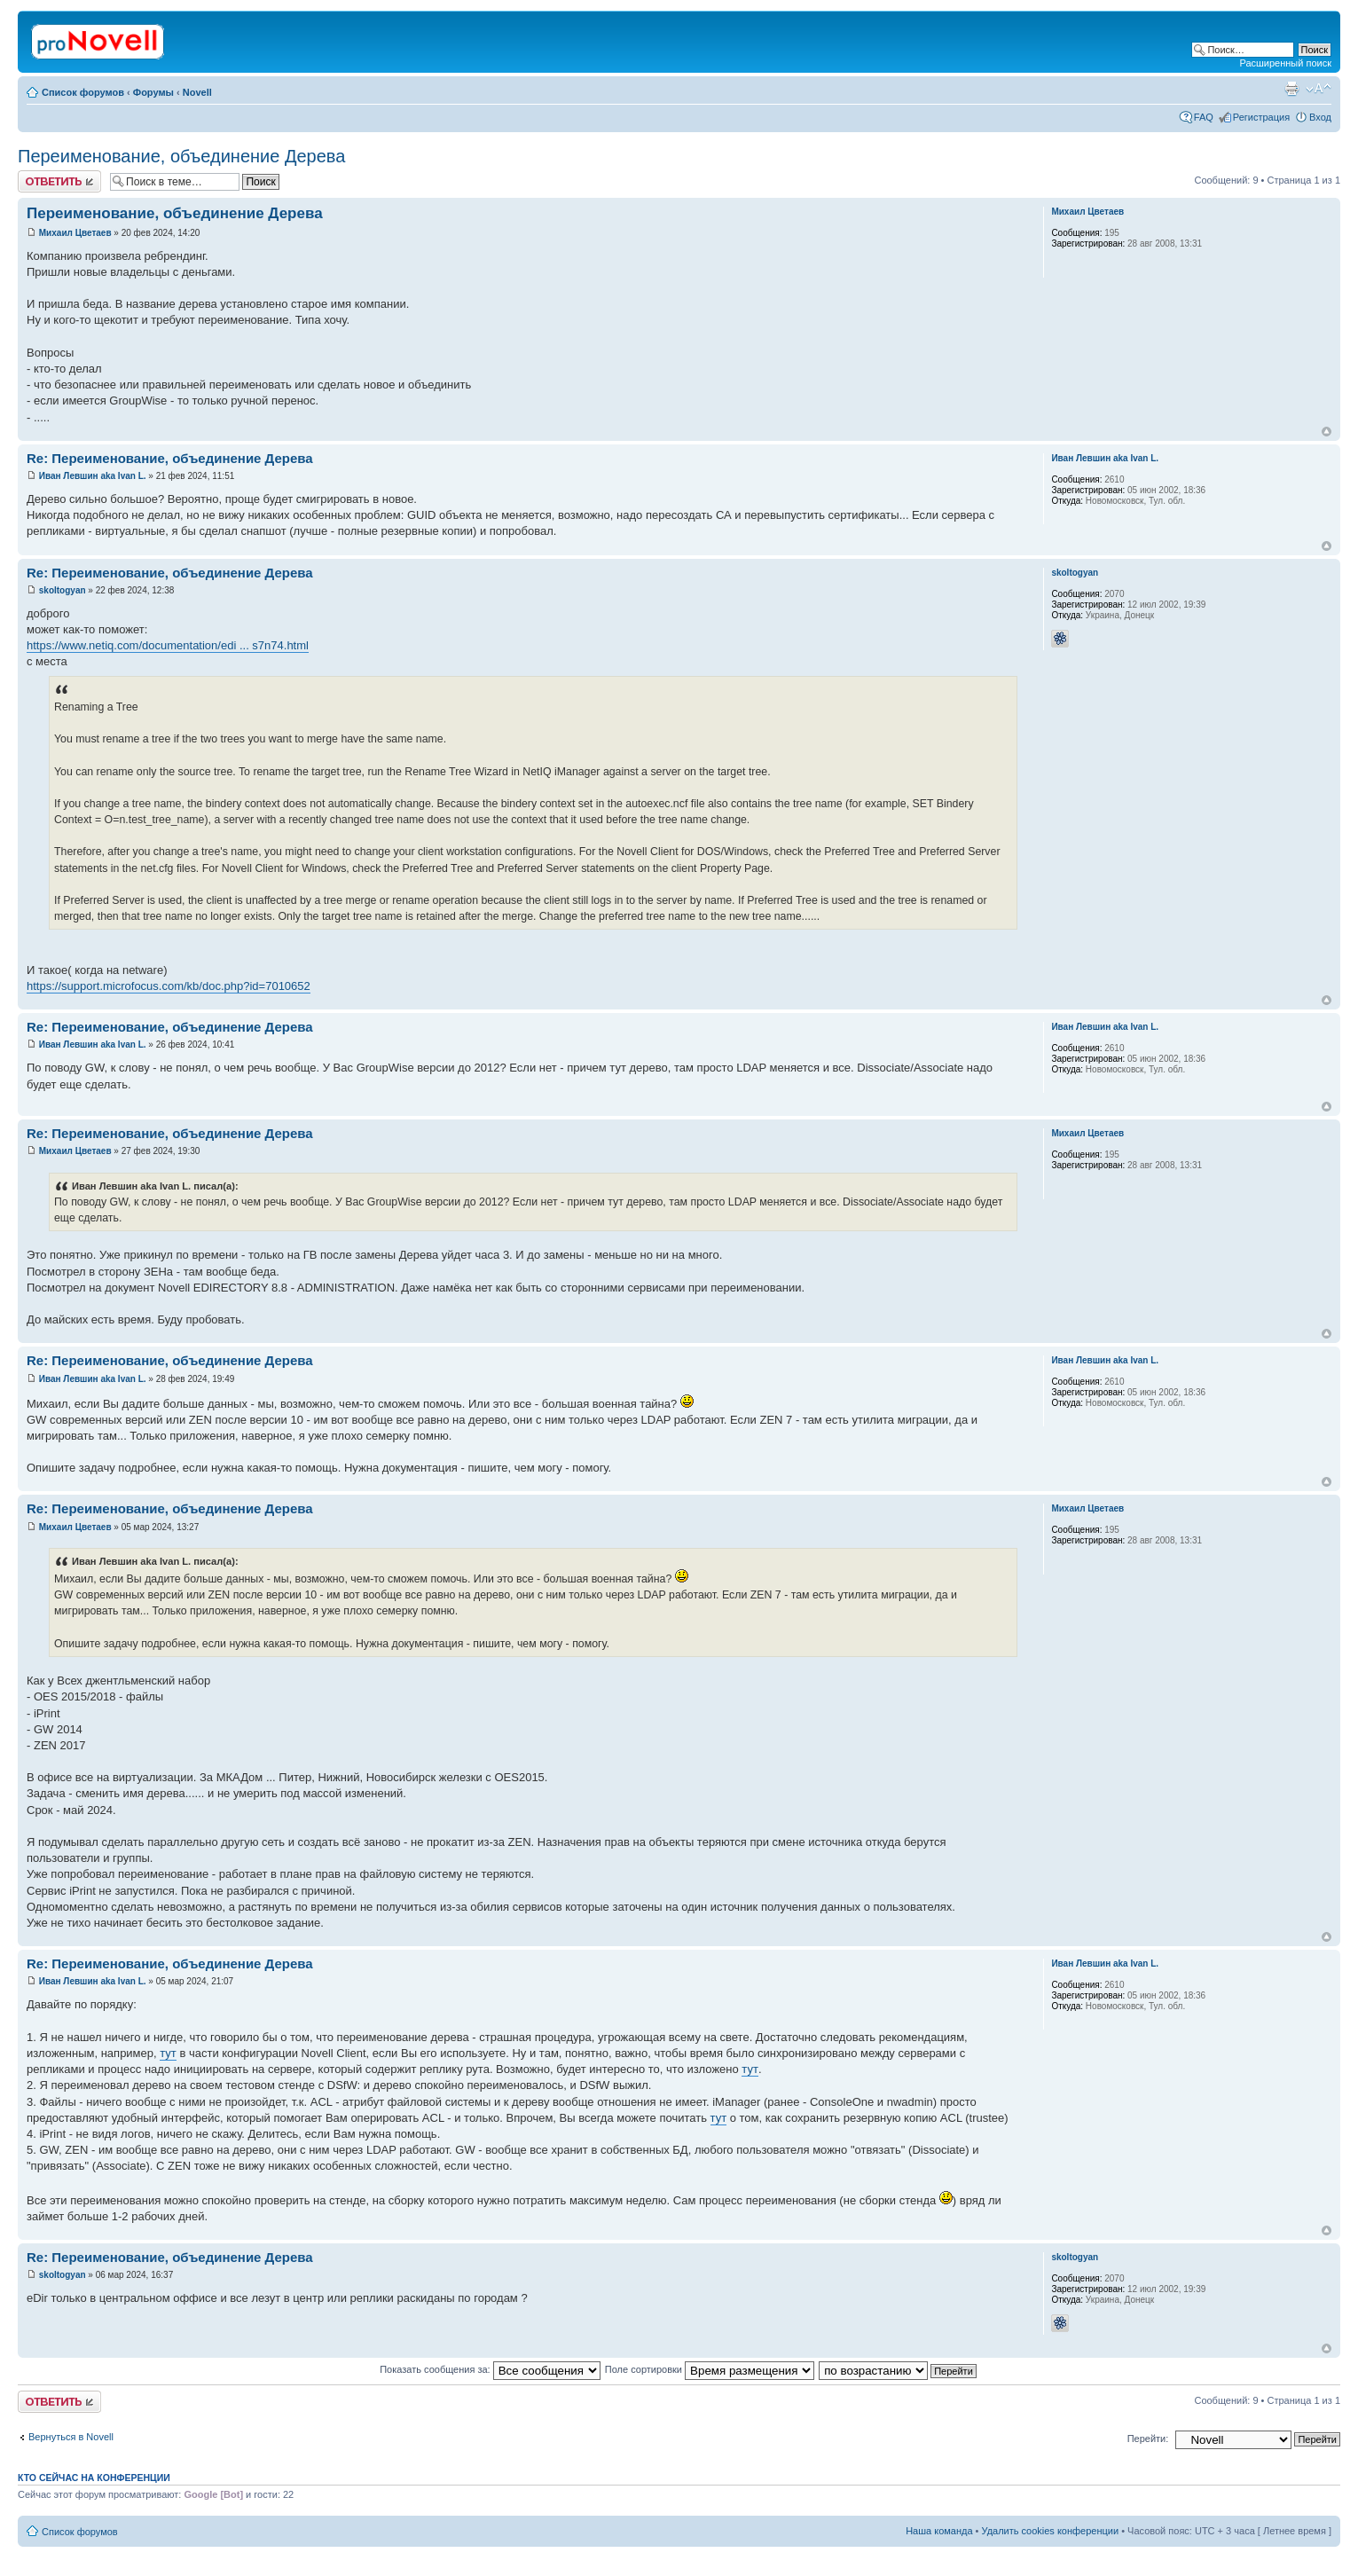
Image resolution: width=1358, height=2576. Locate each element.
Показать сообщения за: (490, 2369)
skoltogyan (62, 590)
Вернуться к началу (1326, 431)
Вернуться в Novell (71, 2436)
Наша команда (939, 2530)
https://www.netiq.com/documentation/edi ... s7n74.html (168, 645)
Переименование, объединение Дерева (181, 156)
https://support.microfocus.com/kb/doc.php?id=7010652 (168, 986)
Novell (197, 92)
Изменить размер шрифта (1318, 89)
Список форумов (83, 92)
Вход (1320, 117)
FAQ (1203, 117)
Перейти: (1148, 2438)
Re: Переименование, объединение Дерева (170, 458)
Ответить (59, 181)
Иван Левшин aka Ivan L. (92, 476)
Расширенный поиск (1285, 63)
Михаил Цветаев (75, 233)
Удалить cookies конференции (1050, 2530)
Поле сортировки (709, 2369)
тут (168, 2053)
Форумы (153, 92)
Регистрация (1261, 117)
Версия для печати (1291, 89)
